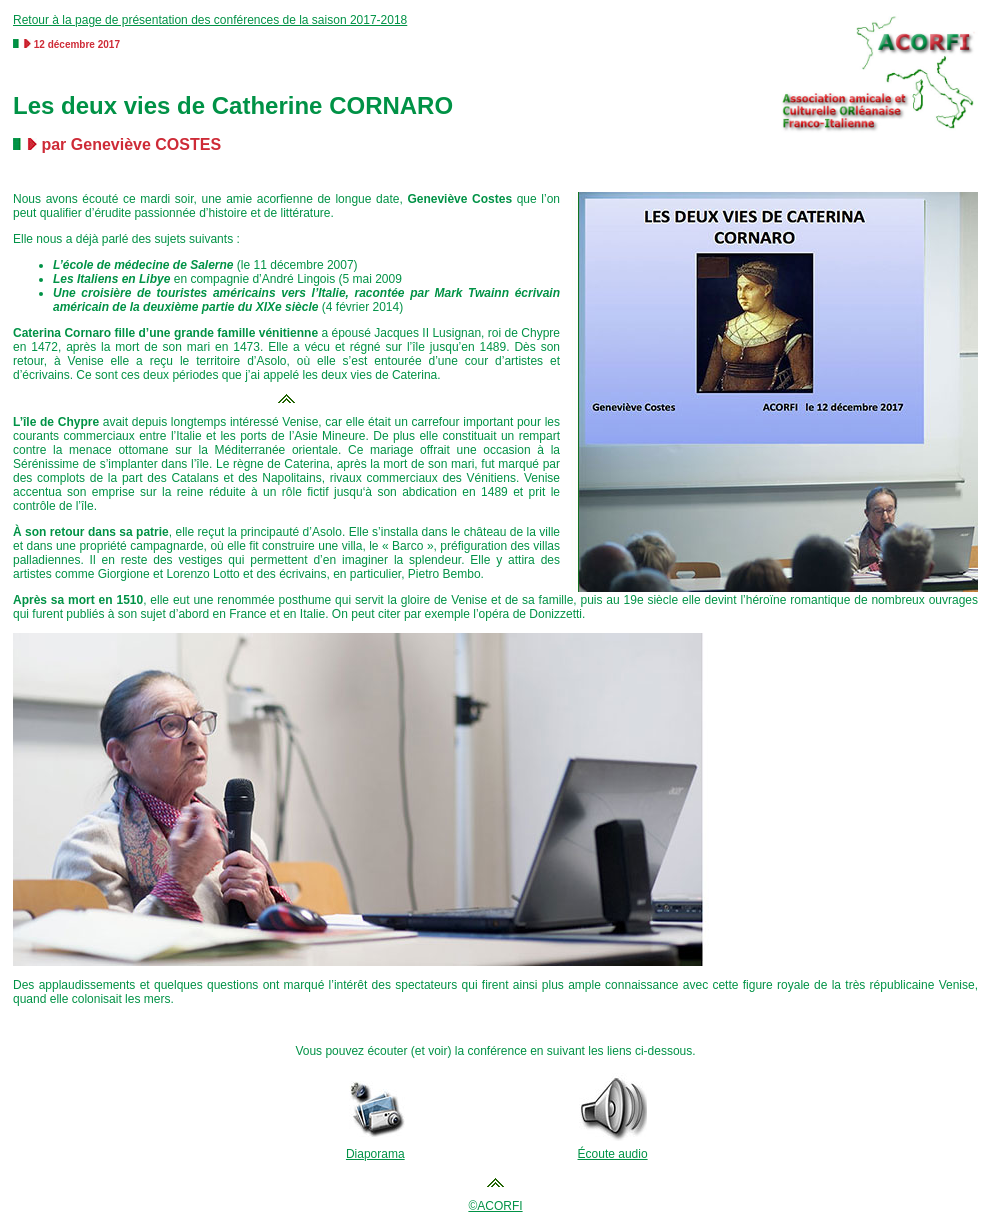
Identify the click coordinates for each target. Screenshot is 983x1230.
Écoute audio (613, 1154)
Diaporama (375, 1154)
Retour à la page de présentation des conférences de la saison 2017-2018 (210, 20)
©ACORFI (495, 1206)
